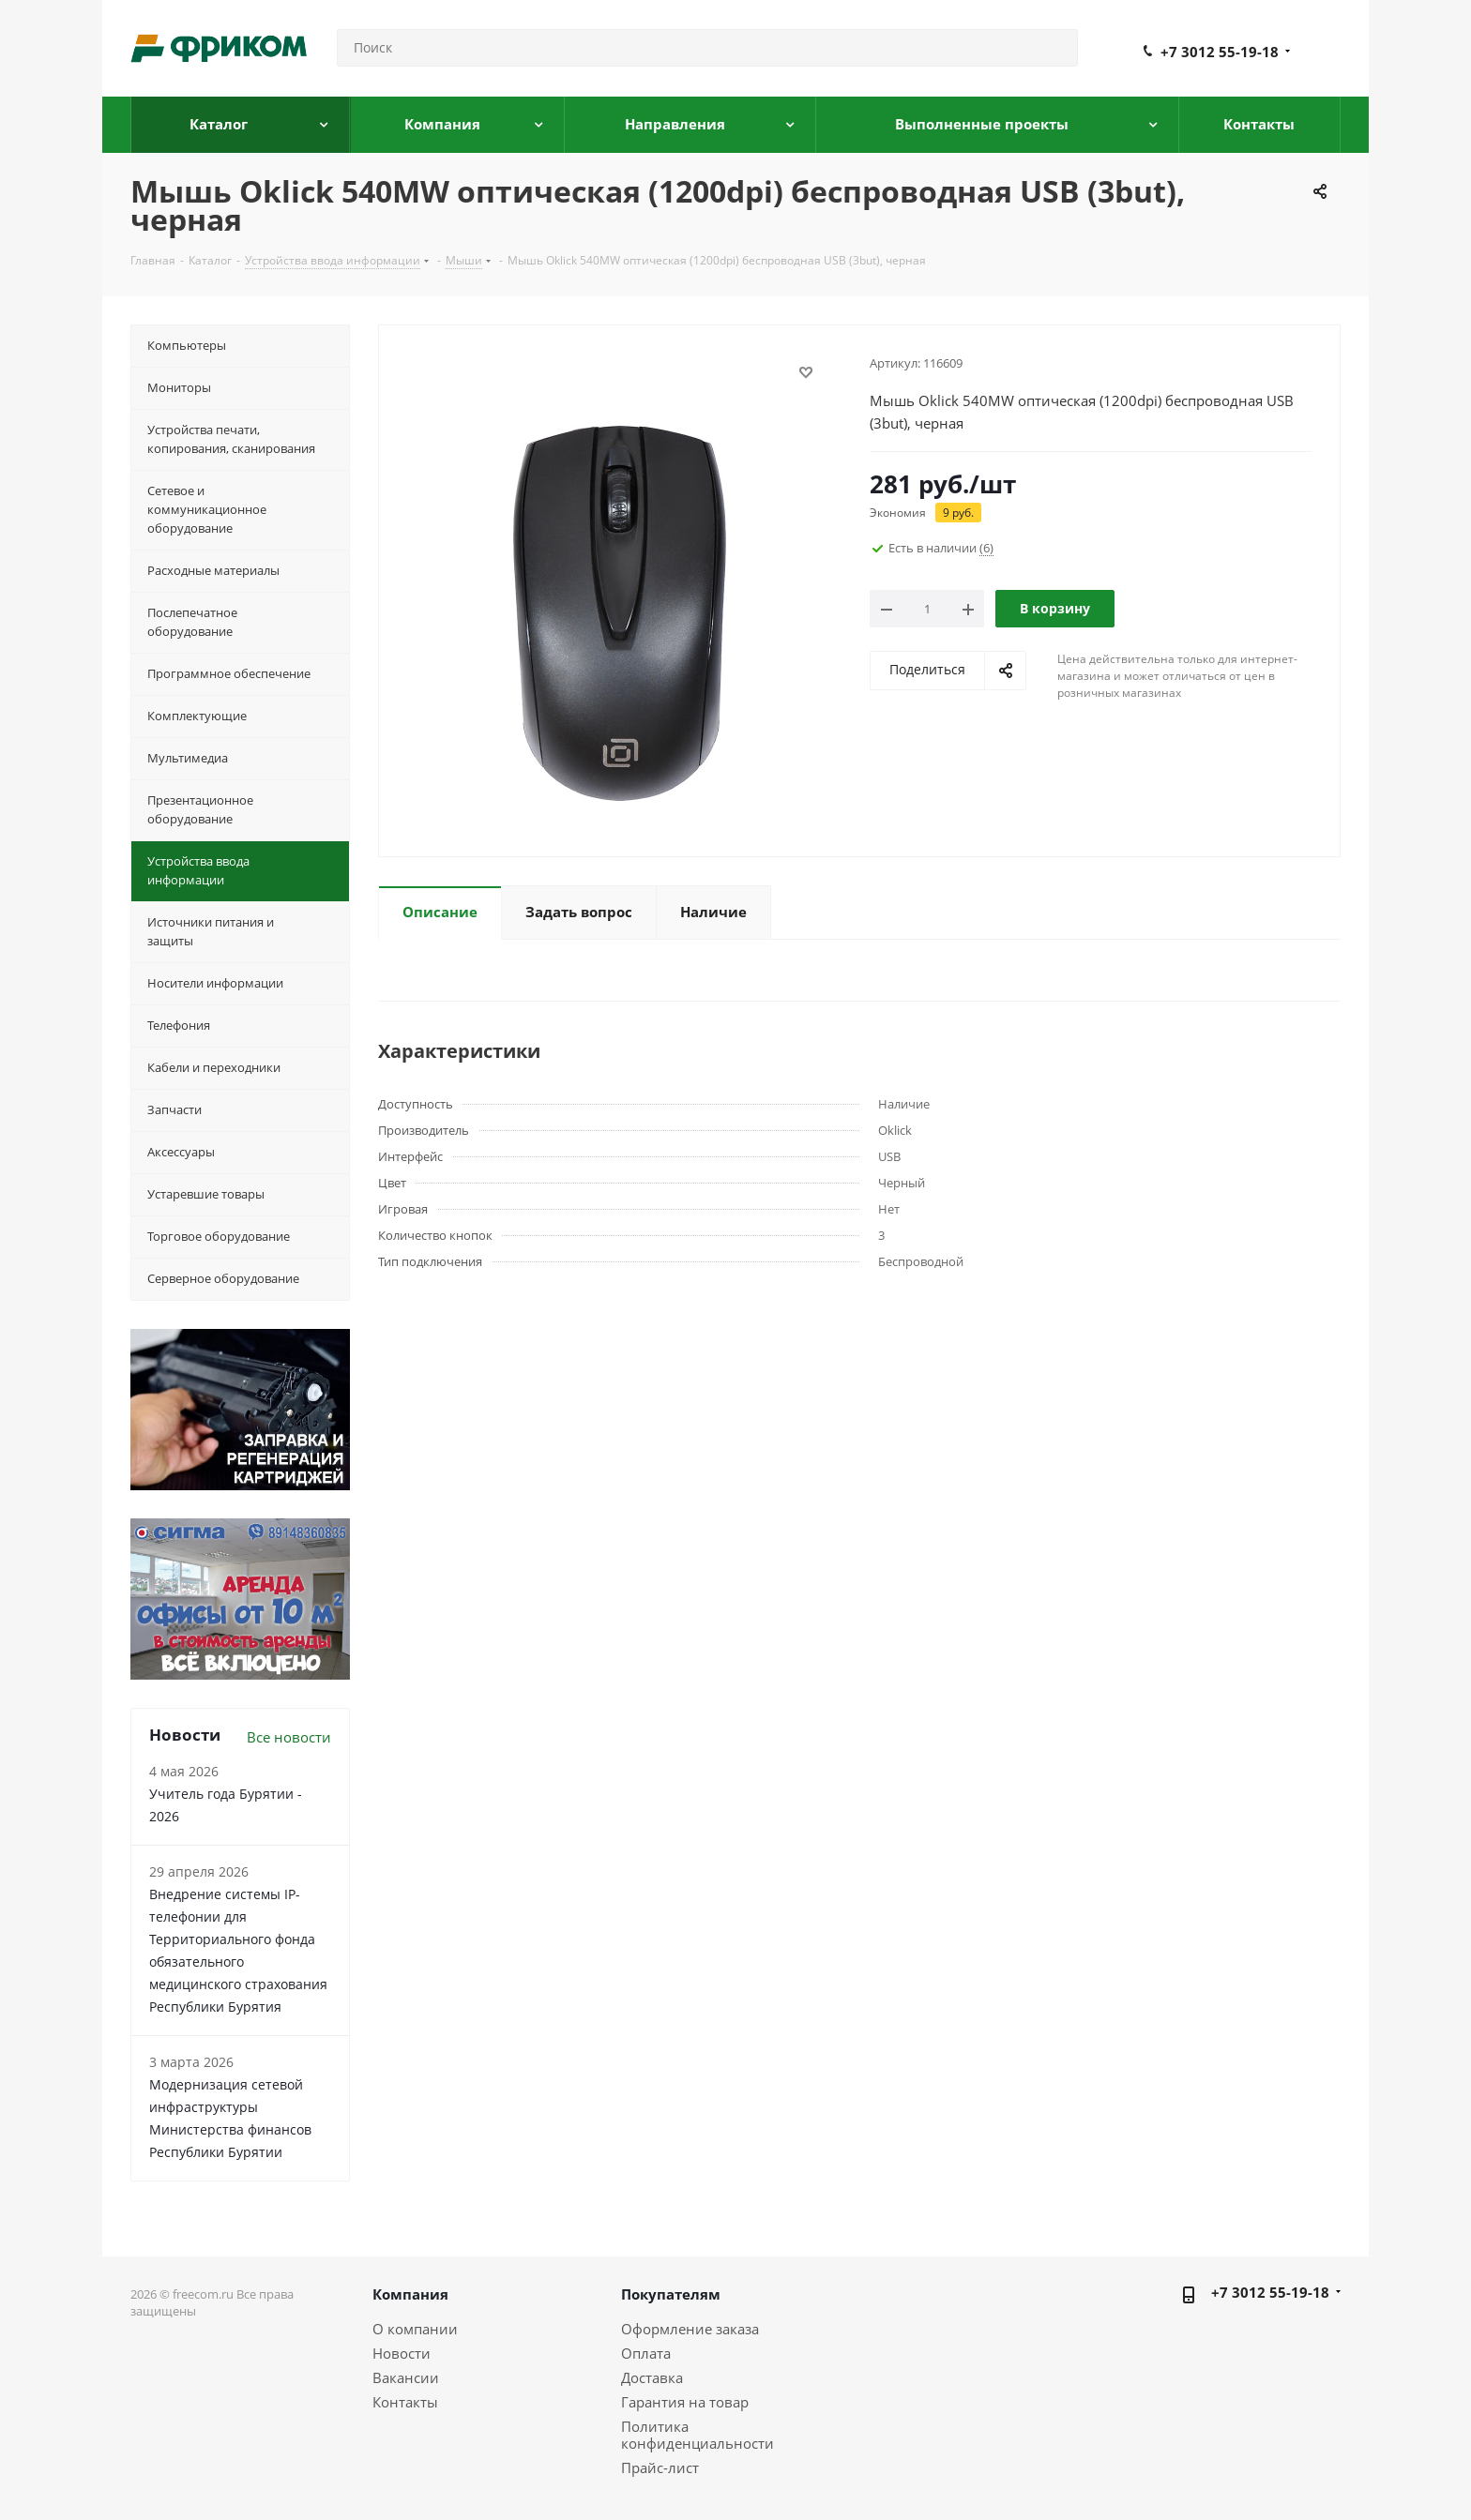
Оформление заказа (690, 2328)
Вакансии (405, 2377)
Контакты (405, 2401)
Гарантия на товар (685, 2401)
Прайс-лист (660, 2467)
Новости (401, 2353)
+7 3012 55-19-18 (1219, 51)
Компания (410, 2294)
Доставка (652, 2377)
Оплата (646, 2353)
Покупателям (670, 2294)
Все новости (289, 1737)
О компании (415, 2328)
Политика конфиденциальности (697, 2434)
